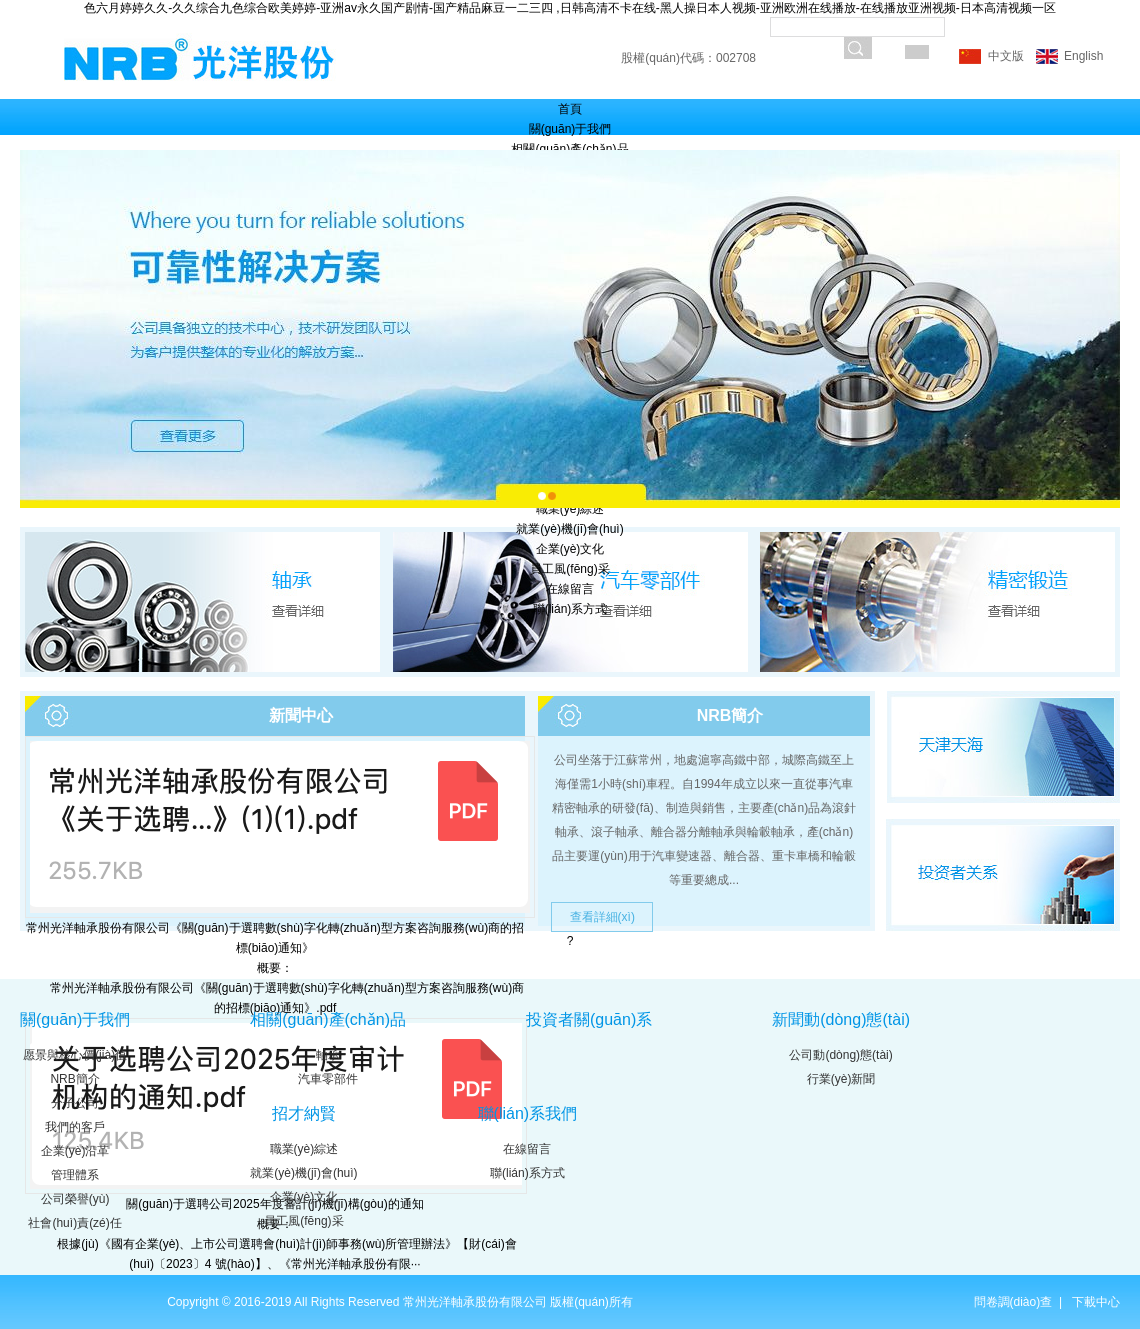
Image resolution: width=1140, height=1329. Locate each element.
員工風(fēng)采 (569, 569)
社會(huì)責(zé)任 (74, 1223)
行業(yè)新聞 (841, 1079)
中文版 (1006, 56)
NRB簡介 (74, 1079)
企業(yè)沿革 (75, 1151)
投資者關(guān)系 (589, 1019)
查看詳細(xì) (602, 917)
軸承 (328, 1055)
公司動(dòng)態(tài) (840, 1055)
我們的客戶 (75, 1127)
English (1082, 56)
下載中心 (1096, 1302)
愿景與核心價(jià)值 (75, 1055)
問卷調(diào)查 (1015, 1302)
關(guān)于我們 (570, 129)
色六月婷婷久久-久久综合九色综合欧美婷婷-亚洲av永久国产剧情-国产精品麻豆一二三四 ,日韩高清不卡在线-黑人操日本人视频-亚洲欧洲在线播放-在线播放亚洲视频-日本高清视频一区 (569, 8)
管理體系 (75, 1175)
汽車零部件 (328, 1079)
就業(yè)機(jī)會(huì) (569, 529)
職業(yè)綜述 (570, 509)
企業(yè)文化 (570, 549)
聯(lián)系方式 (570, 609)
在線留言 (570, 589)
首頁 (570, 109)
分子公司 (75, 1103)
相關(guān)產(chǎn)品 (569, 149)
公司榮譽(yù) (75, 1199)
